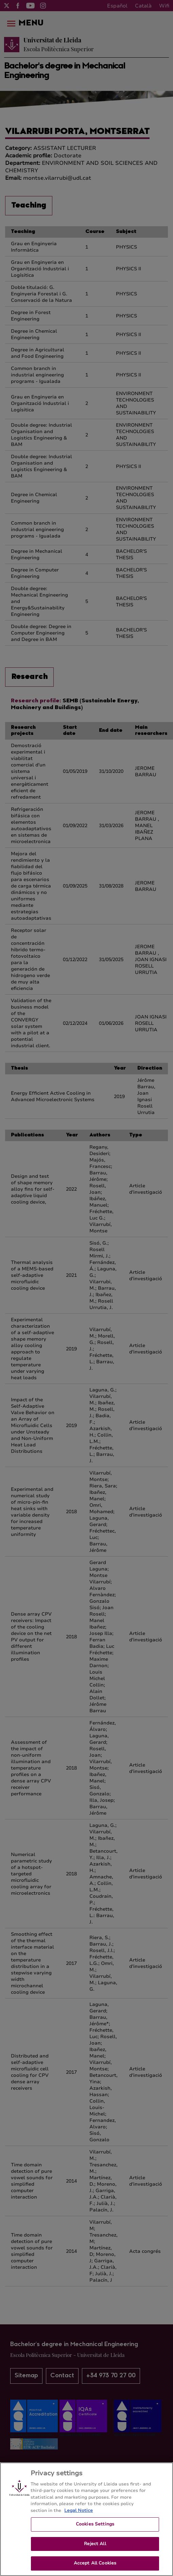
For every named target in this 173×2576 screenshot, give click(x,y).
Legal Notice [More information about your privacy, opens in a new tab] (78, 2514)
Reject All (95, 2547)
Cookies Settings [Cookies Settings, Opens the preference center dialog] (95, 2528)
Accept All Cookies (95, 2567)
